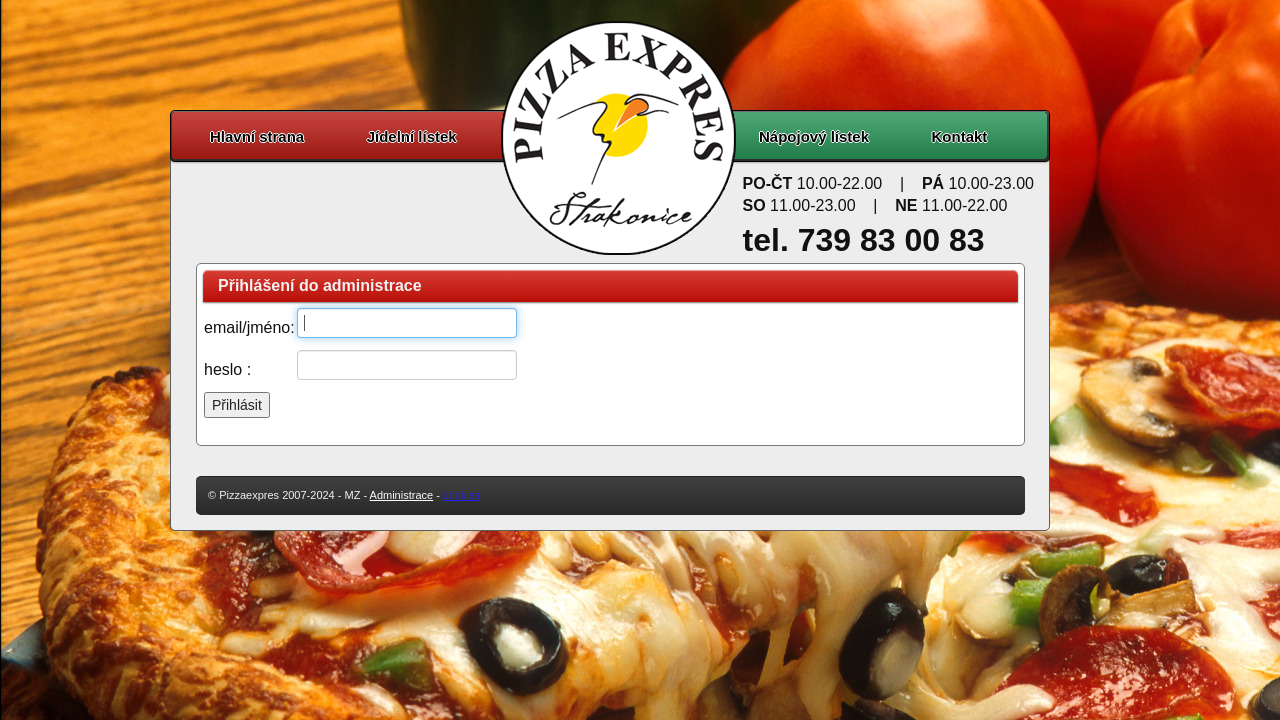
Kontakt (960, 136)
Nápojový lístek (814, 136)
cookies (461, 495)
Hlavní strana (257, 136)
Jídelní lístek (412, 136)
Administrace (402, 495)
